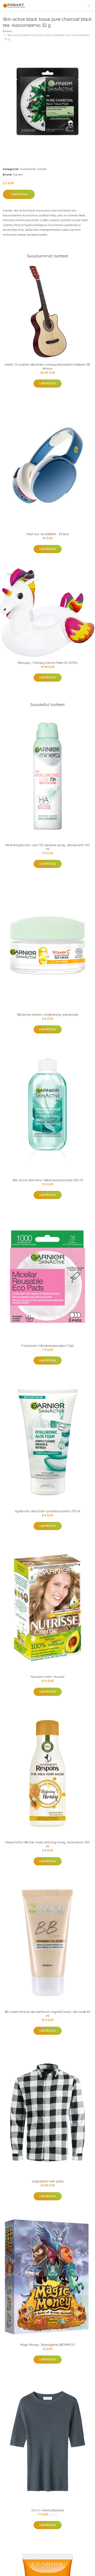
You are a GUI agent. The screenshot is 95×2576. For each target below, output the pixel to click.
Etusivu (7, 31)
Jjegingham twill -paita (47, 2181)
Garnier (42, 169)
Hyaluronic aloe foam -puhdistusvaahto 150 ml (47, 1511)
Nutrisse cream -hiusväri (47, 1677)
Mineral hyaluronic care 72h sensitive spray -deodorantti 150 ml (47, 847)
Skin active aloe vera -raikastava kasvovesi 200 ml (48, 1180)
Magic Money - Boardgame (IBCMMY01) (47, 2345)
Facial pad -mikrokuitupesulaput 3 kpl (47, 1346)
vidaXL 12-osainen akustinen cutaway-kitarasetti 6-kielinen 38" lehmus (47, 366)
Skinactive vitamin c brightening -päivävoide (47, 1014)
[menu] (89, 5)
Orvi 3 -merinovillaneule (47, 2510)
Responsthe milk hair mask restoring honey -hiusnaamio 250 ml (47, 1844)
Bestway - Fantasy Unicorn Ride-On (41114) (47, 663)
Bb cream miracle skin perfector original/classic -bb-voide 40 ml (47, 2014)
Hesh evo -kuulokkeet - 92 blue (47, 534)
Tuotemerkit (28, 169)
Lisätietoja (19, 194)
